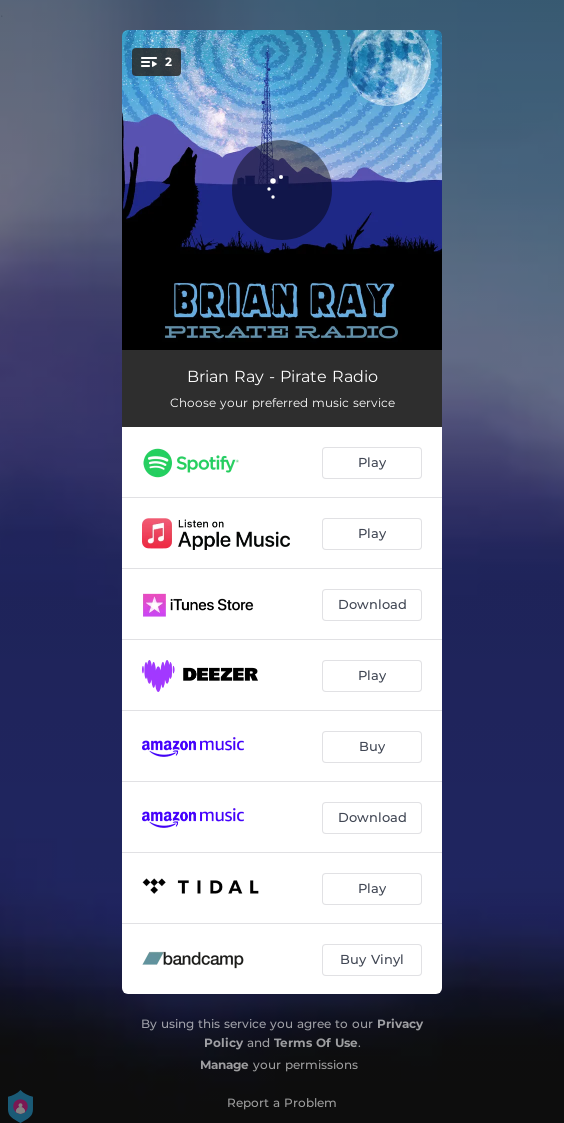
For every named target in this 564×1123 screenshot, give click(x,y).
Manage (224, 1064)
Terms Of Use (316, 1042)
